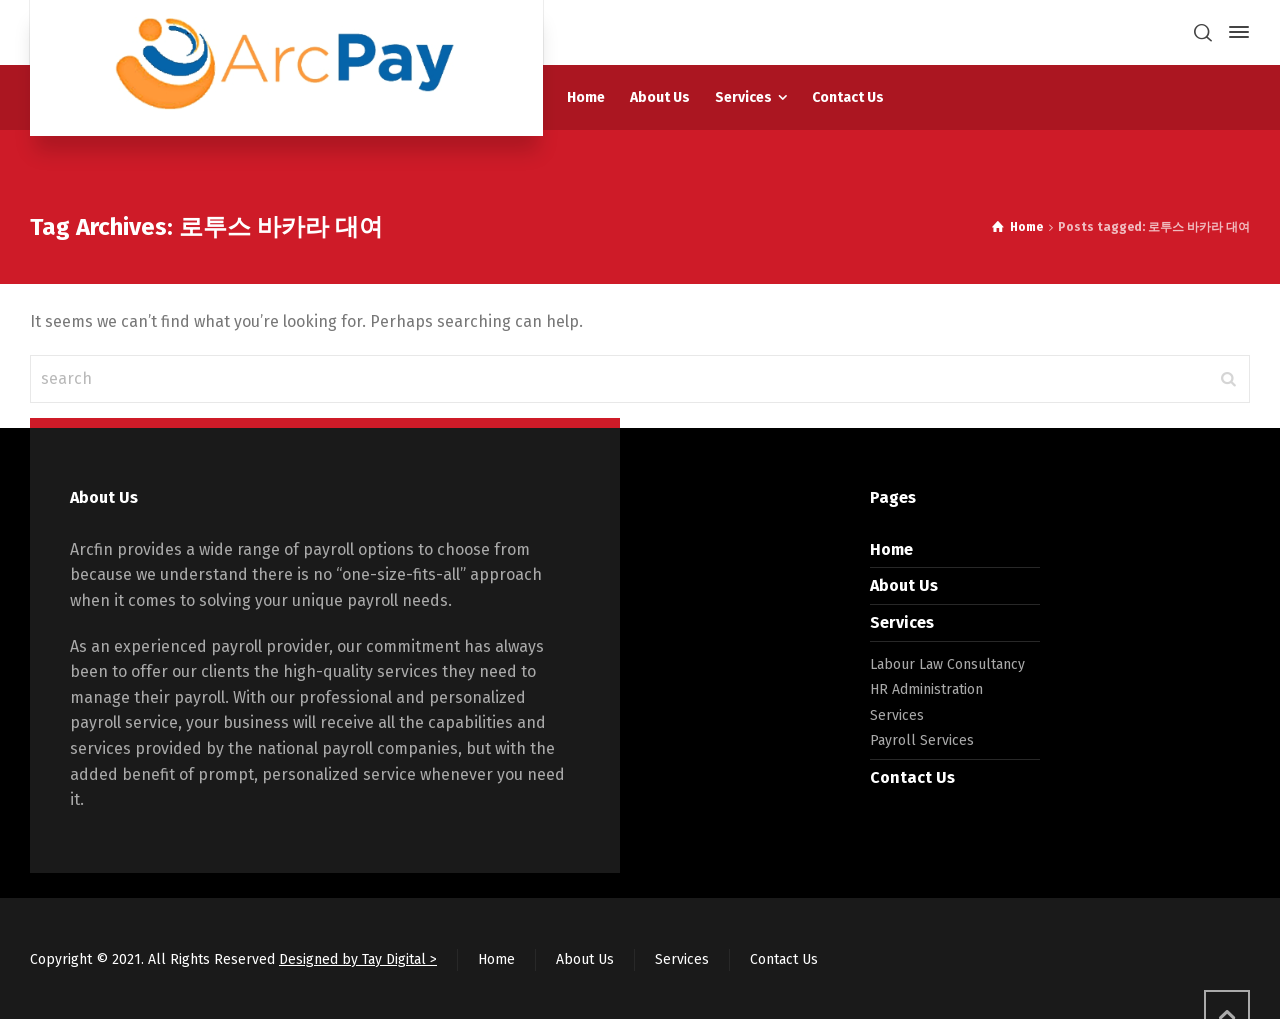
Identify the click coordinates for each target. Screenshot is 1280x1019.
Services (902, 622)
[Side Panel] (1235, 32)
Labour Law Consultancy (947, 664)
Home (891, 549)
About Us (904, 585)
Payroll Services (922, 740)
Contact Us (912, 777)
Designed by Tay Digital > (358, 959)
